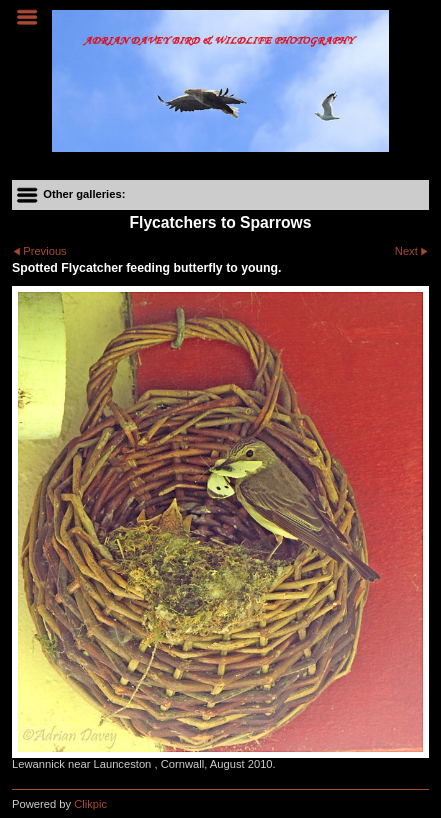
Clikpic (90, 804)
